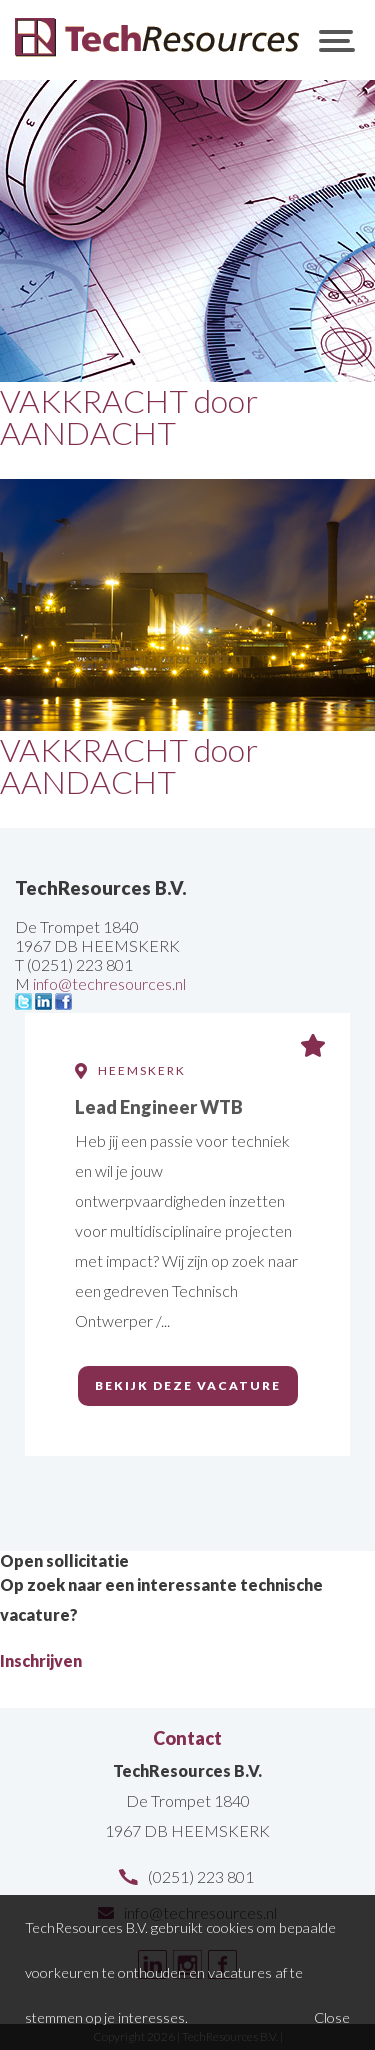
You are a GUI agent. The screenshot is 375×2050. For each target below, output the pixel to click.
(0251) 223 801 (201, 1876)
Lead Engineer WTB (159, 1107)
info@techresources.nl (109, 983)
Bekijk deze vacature (188, 1385)
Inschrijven (41, 1660)
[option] (187, 1262)
